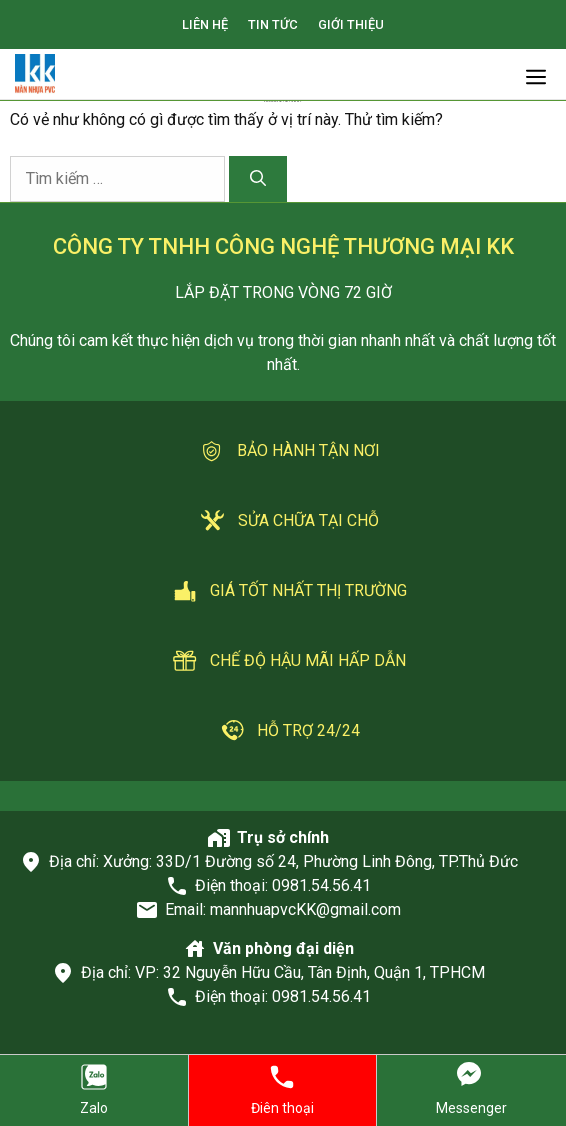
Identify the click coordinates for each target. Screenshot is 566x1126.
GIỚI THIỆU (351, 24)
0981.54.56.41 (321, 885)
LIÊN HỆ (205, 24)
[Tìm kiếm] (258, 179)
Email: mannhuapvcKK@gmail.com (283, 909)
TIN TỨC (273, 24)
